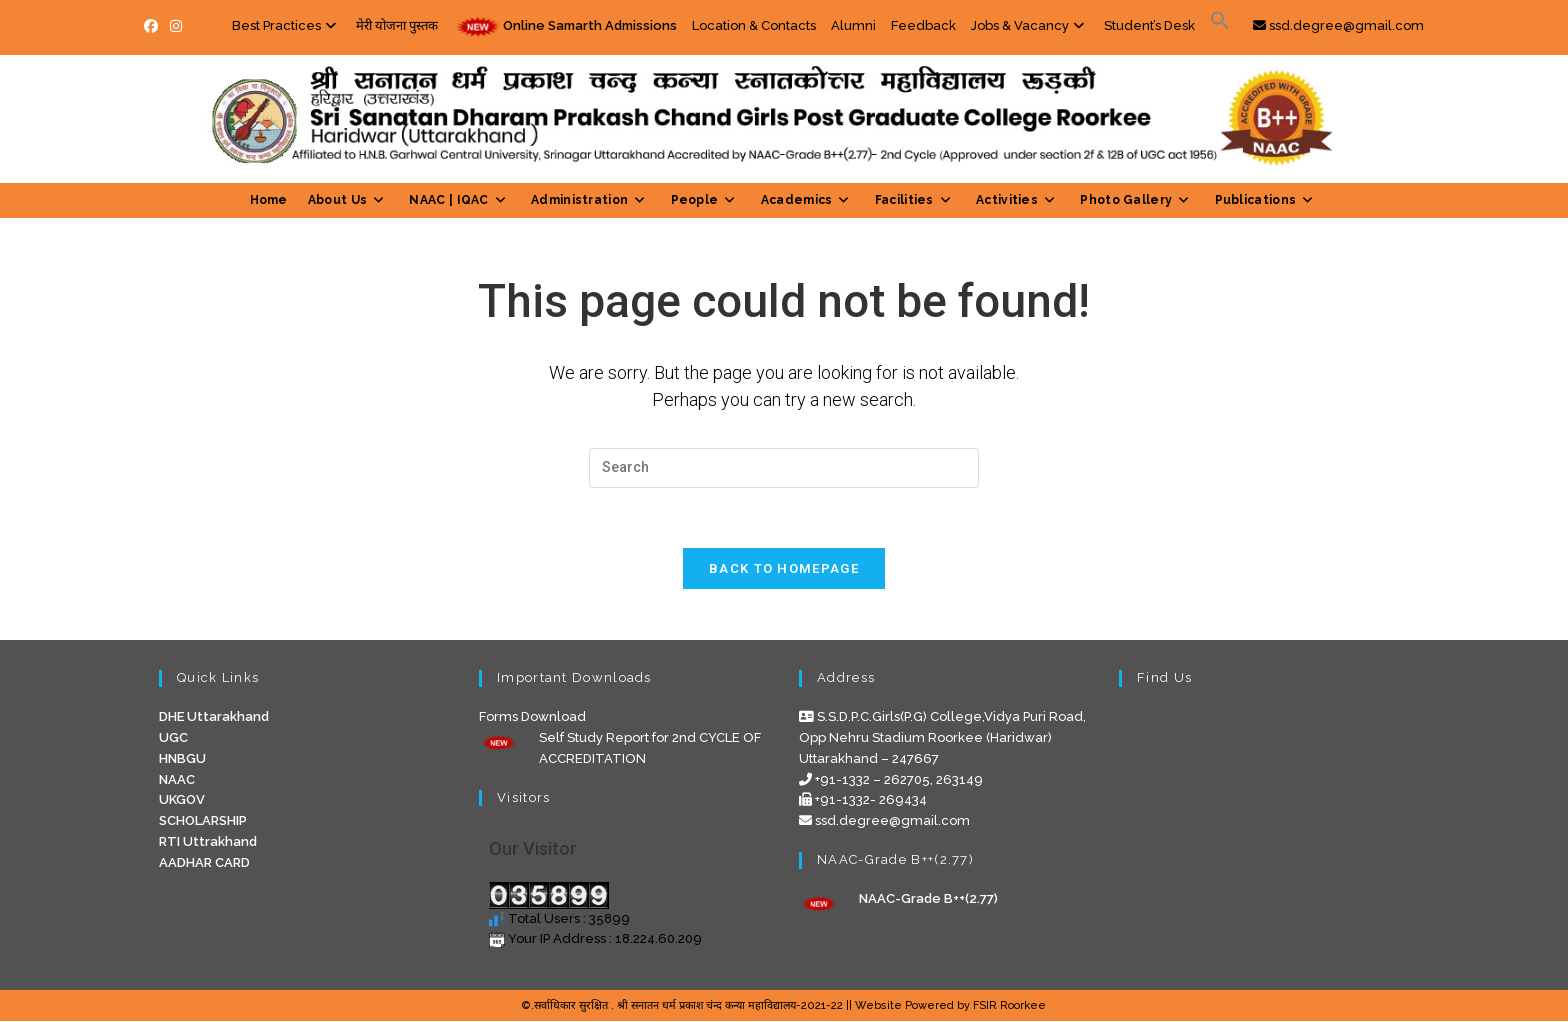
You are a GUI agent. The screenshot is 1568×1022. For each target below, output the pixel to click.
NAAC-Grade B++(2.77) (928, 898)
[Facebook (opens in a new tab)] (154, 27)
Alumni (853, 25)
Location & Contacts (754, 25)
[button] (1220, 25)
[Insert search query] (784, 468)
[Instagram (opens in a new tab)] (176, 27)
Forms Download (532, 717)
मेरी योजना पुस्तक (397, 25)
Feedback (923, 25)
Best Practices (286, 25)
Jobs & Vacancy (1030, 25)
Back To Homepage (784, 569)
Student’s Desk (1149, 25)
